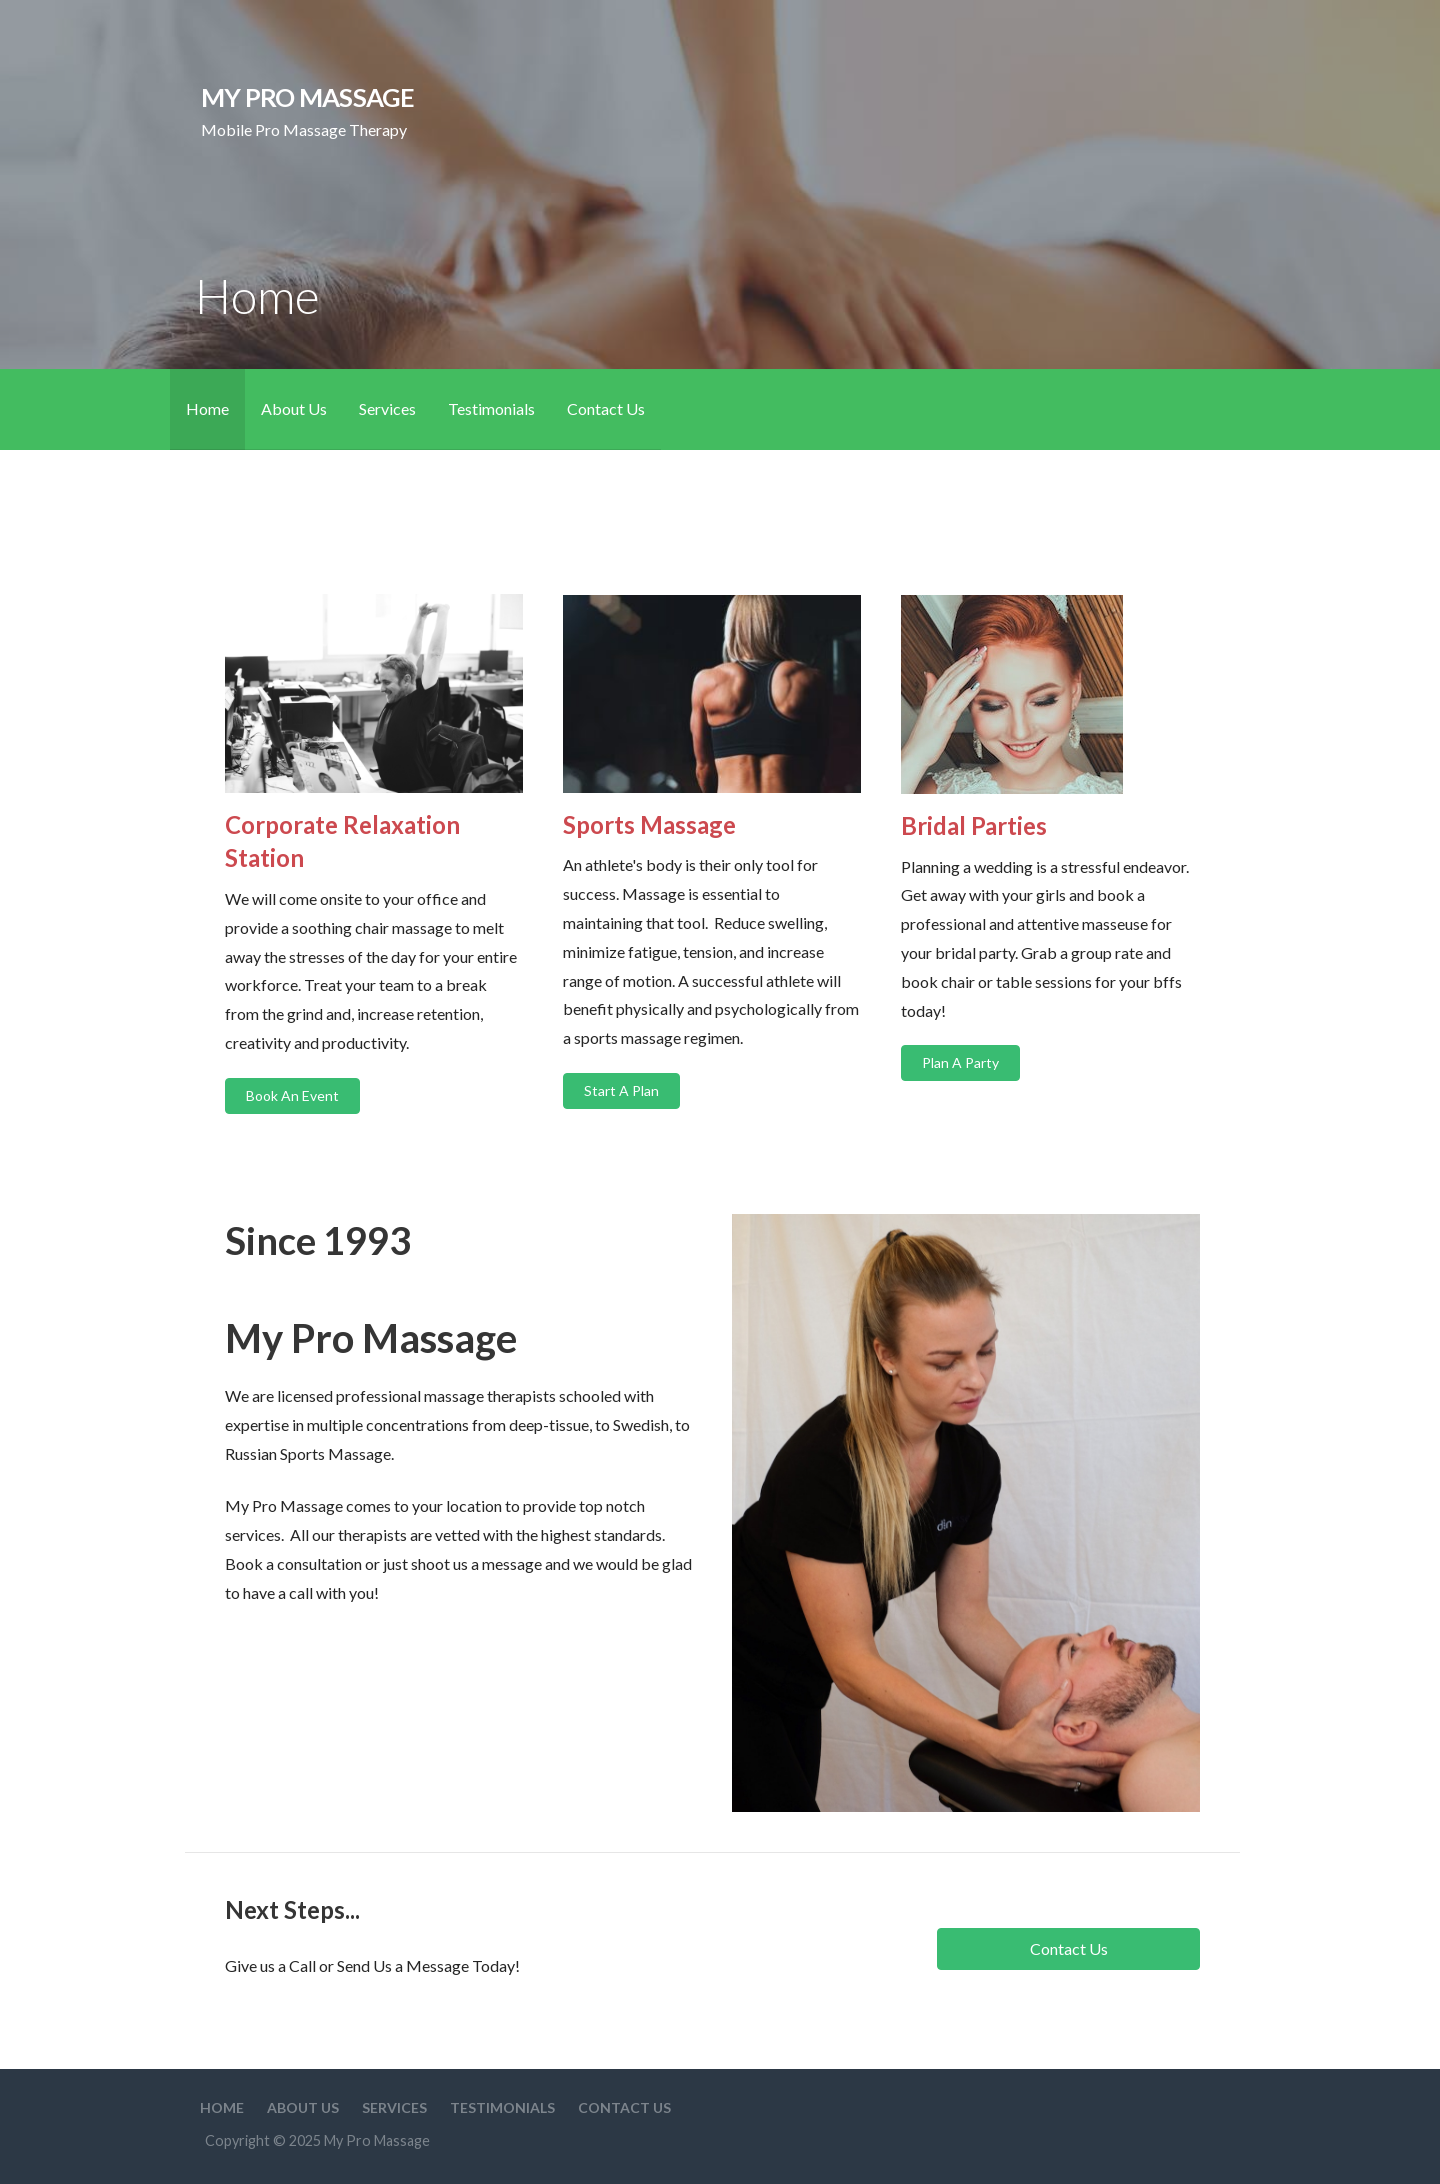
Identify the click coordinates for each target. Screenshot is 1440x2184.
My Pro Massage (307, 97)
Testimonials (491, 408)
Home (207, 408)
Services (387, 408)
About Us (294, 408)
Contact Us (606, 408)
